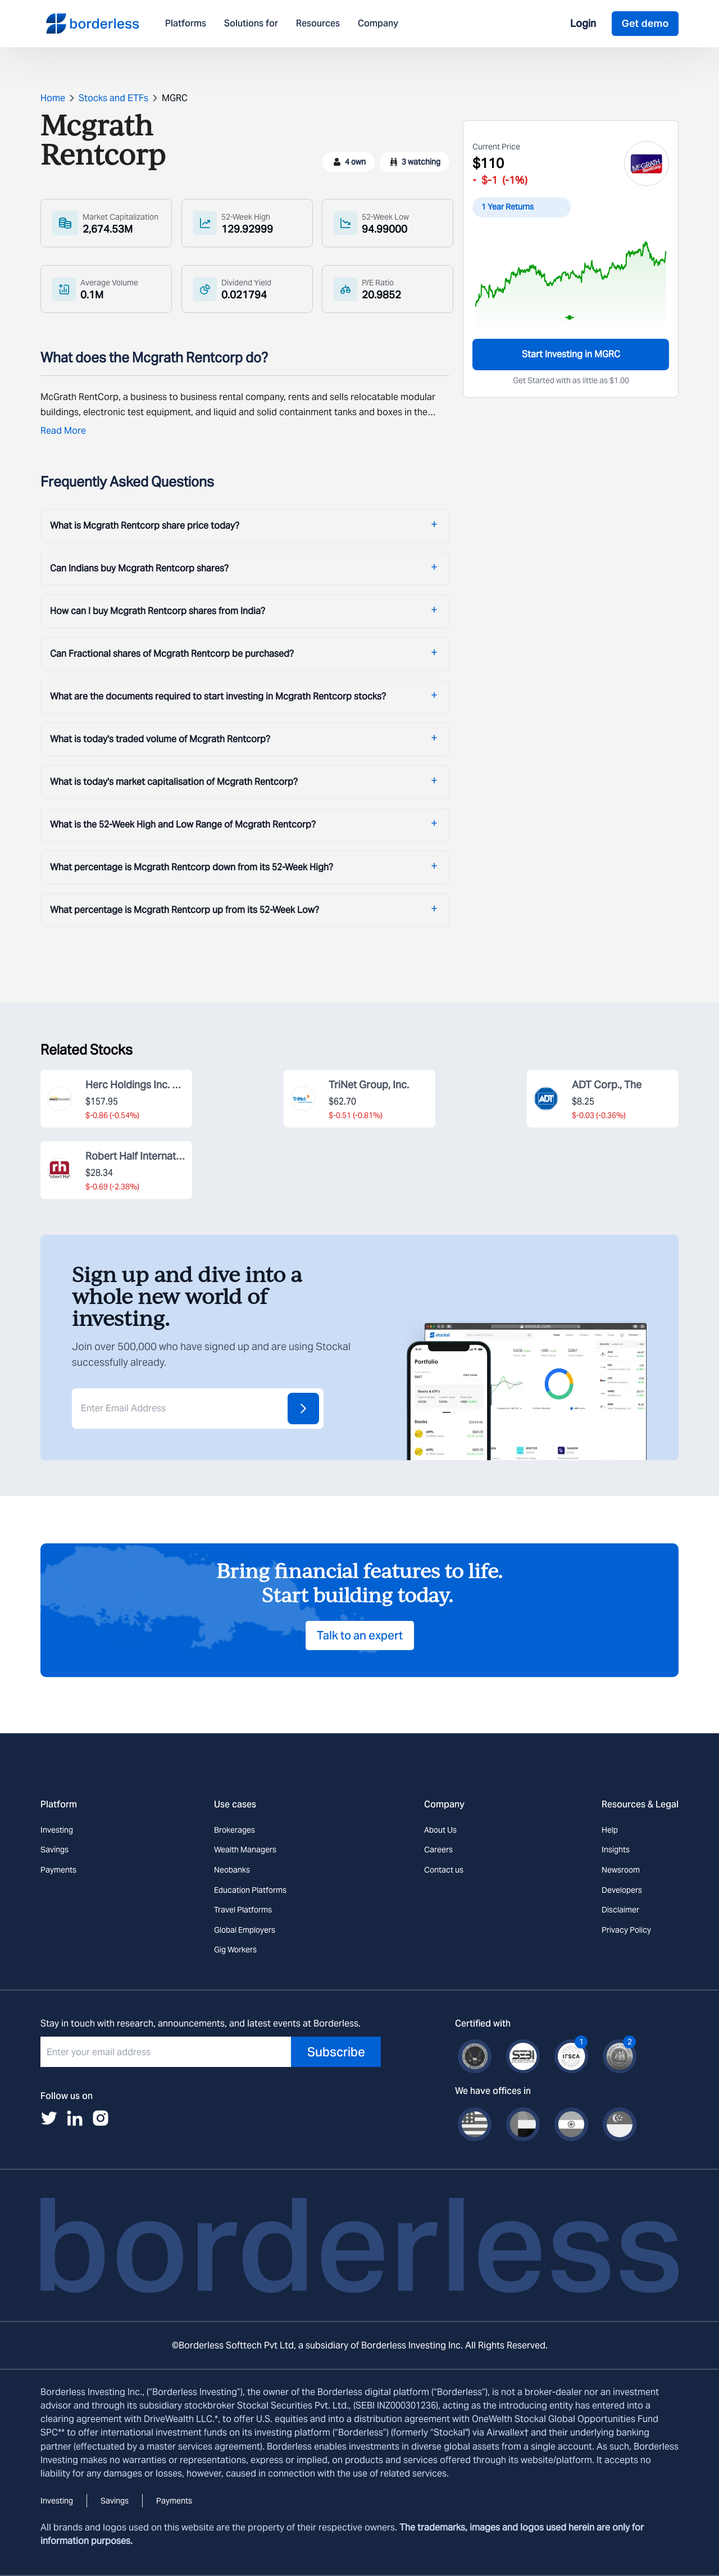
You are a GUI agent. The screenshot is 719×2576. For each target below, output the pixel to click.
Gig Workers (235, 1950)
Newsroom (621, 1870)
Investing (56, 1830)
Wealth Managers (245, 1849)
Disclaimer (620, 1910)
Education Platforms (250, 1890)
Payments (58, 1870)
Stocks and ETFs (113, 98)
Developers (622, 1890)
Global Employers (244, 1930)
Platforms (185, 24)
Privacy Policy (626, 1930)
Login (583, 23)
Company (378, 24)
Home (52, 98)
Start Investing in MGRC (571, 354)
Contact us (443, 1870)
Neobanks (232, 1870)
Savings (54, 1849)
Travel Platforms (243, 1910)
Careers (438, 1849)
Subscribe (336, 2052)
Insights (616, 1849)
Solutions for (251, 24)
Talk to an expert (360, 1635)
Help (610, 1830)
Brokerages (234, 1830)
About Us (440, 1830)
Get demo (644, 23)
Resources (318, 24)
